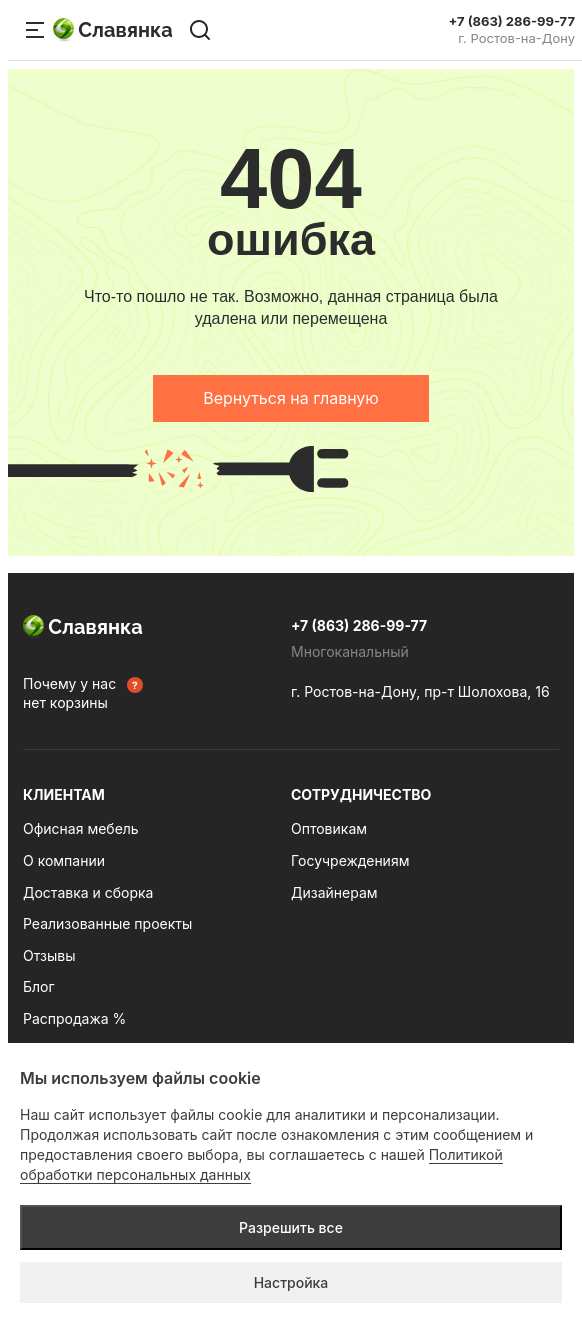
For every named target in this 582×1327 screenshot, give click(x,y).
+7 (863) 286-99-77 (512, 21)
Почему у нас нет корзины (69, 693)
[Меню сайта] (35, 30)
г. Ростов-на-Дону (516, 38)
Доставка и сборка (88, 892)
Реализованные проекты (107, 923)
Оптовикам (329, 828)
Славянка (113, 30)
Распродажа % (74, 1018)
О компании (64, 860)
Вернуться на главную (291, 398)
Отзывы (49, 955)
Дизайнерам (334, 892)
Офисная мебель (81, 828)
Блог (39, 986)
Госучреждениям (350, 860)
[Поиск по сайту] (200, 30)
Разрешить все (291, 1227)
